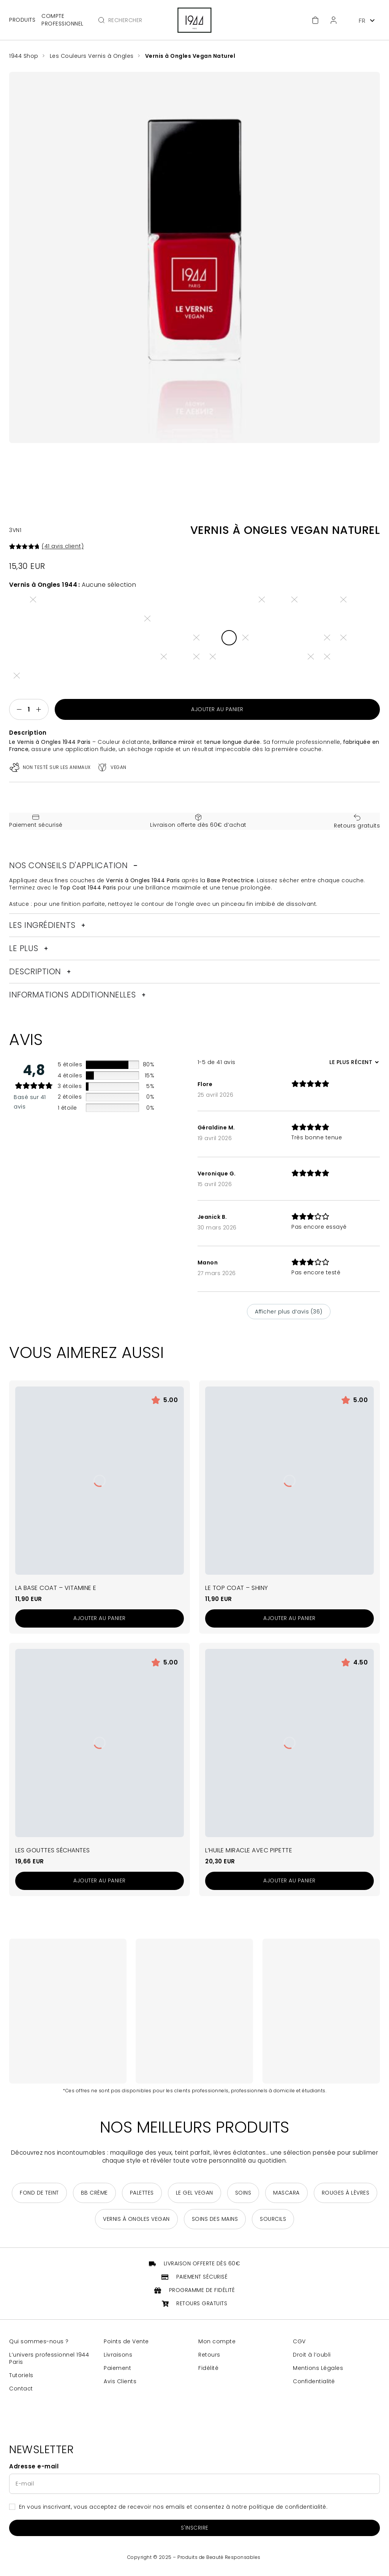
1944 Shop (23, 56)
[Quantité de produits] (29, 710)
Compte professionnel (62, 20)
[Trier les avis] (353, 1065)
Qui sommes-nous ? (39, 2344)
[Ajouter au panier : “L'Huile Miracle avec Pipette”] (289, 1884)
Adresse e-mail (34, 2469)
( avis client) (63, 546)
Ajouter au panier (217, 709)
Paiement (117, 2371)
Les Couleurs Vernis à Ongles (92, 56)
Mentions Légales (318, 2371)
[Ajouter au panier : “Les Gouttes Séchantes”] (99, 1884)
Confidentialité (314, 2384)
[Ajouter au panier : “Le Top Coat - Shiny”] (289, 1621)
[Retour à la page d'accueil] (194, 20)
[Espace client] (333, 20)
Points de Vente (126, 2344)
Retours (209, 2358)
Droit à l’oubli (312, 2358)
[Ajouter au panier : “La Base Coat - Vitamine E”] (99, 1621)
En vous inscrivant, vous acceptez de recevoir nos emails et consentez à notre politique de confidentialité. (173, 2510)
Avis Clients (120, 2384)
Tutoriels (21, 2378)
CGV (299, 2344)
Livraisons (118, 2358)
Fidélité (208, 2371)
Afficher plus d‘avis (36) (289, 1314)
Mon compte (217, 2344)
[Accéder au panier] (315, 20)
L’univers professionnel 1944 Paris (49, 2361)
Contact (21, 2391)
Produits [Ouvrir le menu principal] (22, 20)
